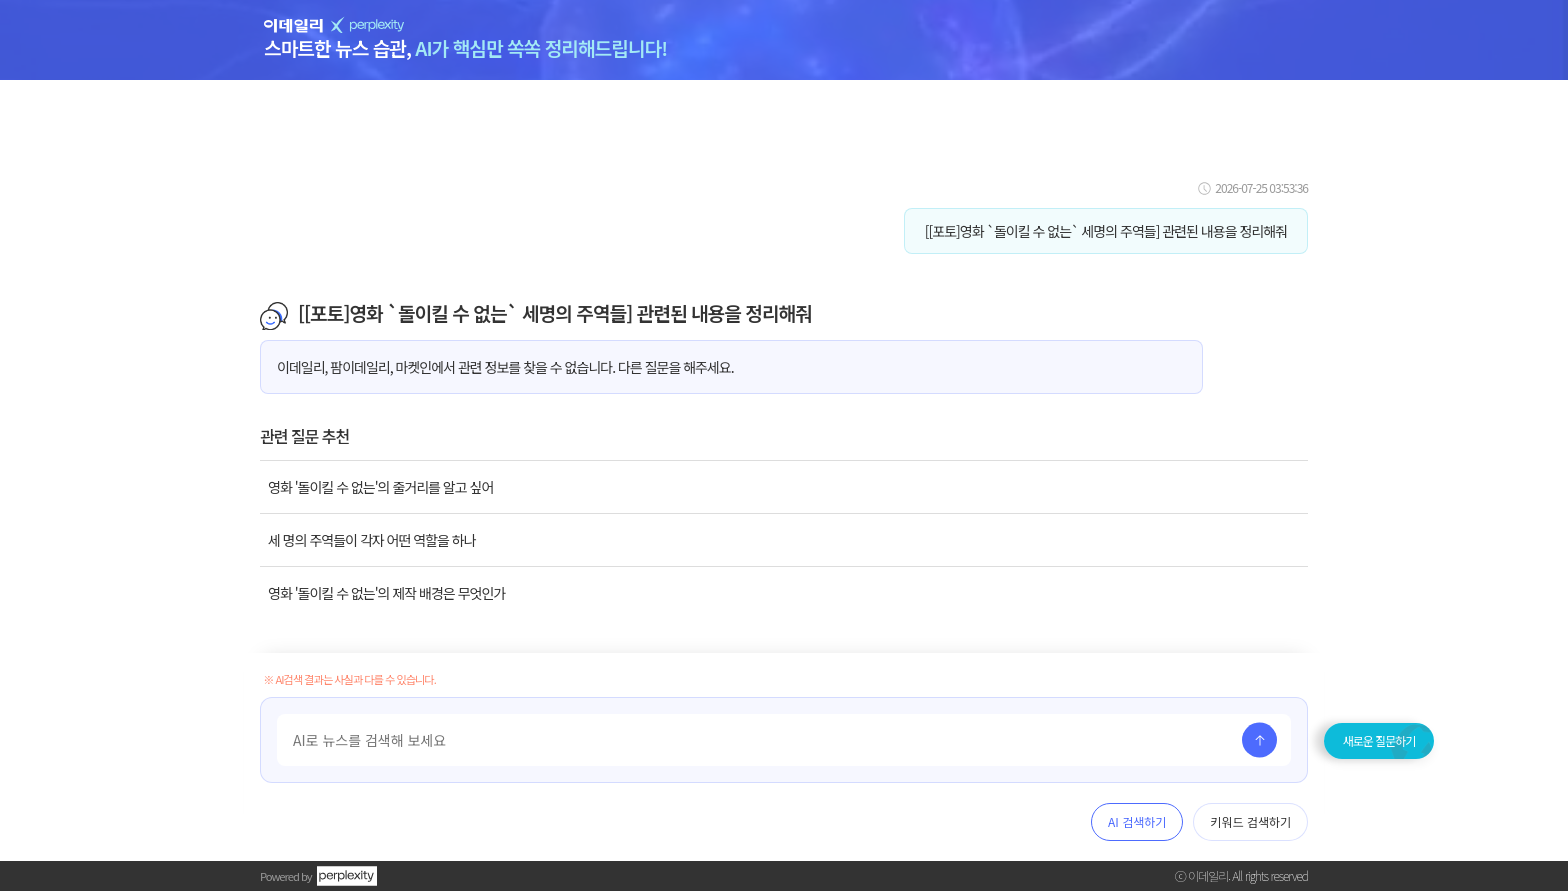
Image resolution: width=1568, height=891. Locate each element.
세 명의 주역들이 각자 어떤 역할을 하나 (372, 540)
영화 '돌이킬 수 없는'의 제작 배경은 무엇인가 (386, 593)
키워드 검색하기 (1250, 821)
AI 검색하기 (1137, 821)
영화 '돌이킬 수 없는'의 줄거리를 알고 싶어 (380, 487)
